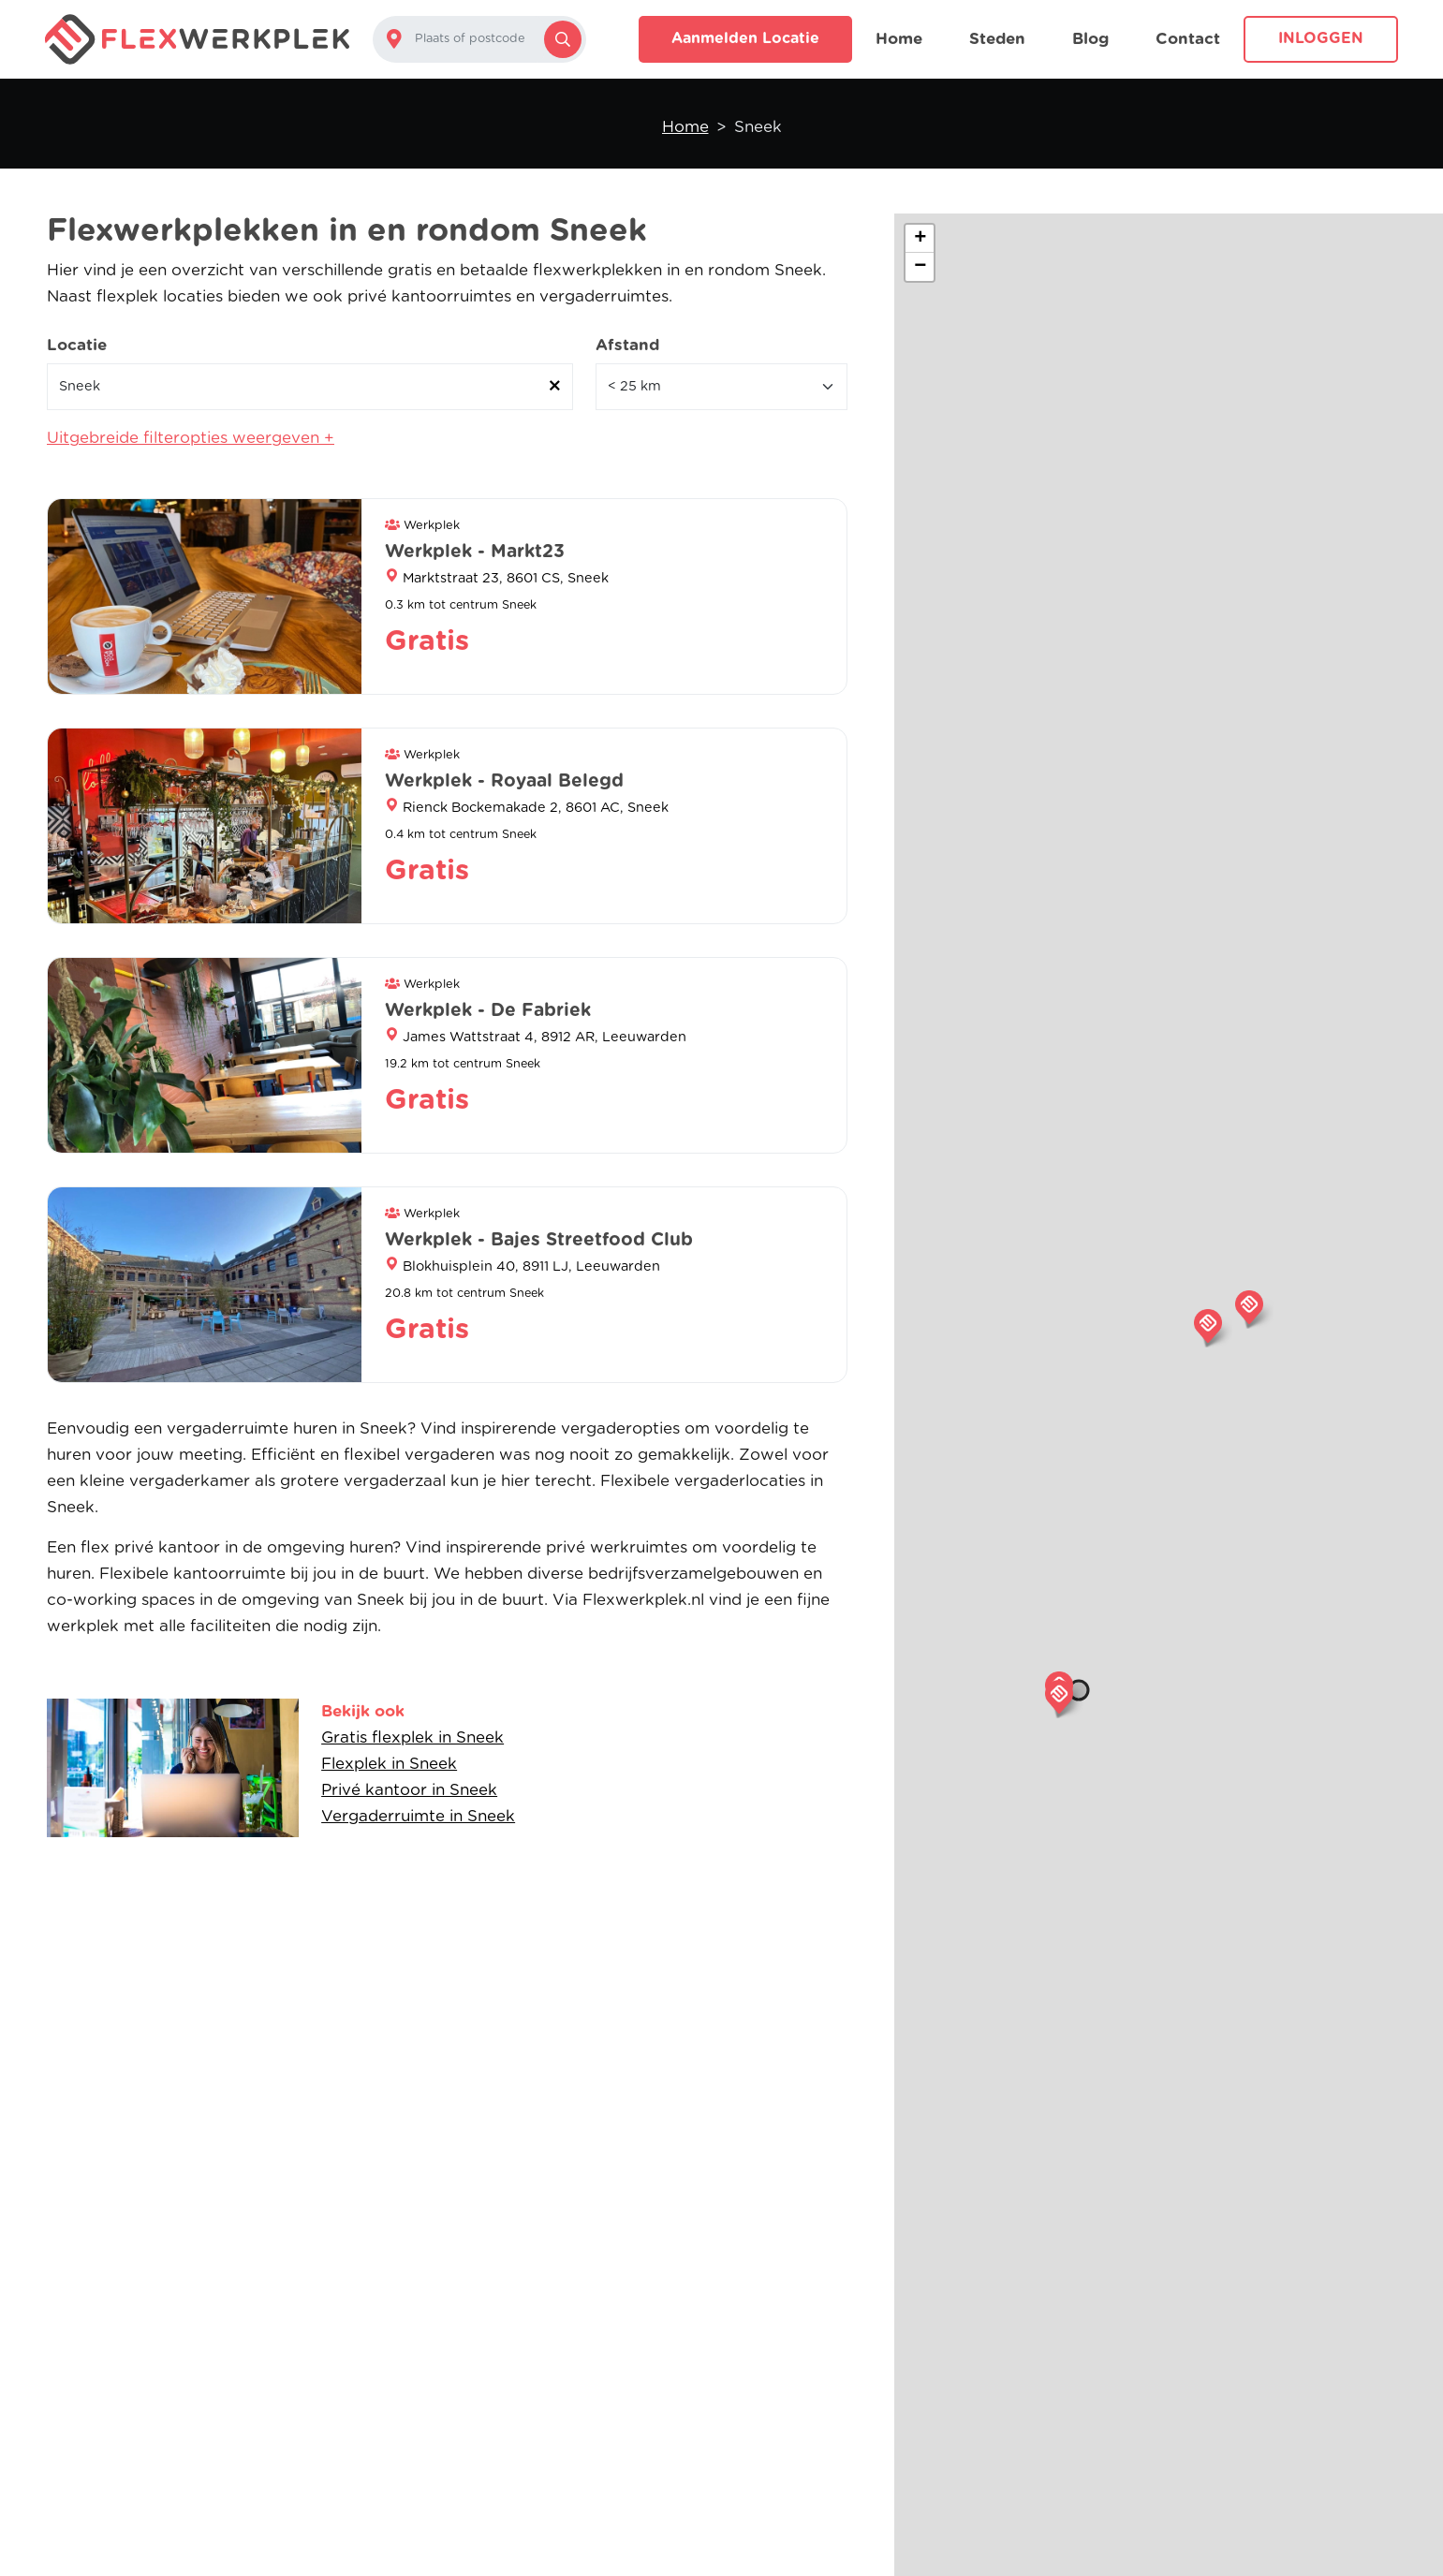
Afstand (627, 345)
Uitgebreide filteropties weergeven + (190, 438)
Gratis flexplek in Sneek (412, 1737)
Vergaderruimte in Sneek (418, 1816)
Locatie (77, 345)
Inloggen (1320, 38)
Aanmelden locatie (745, 38)
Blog (1090, 39)
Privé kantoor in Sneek (409, 1790)
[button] (1059, 1697)
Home (899, 39)
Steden (997, 39)
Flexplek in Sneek (389, 1764)
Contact (1188, 39)
